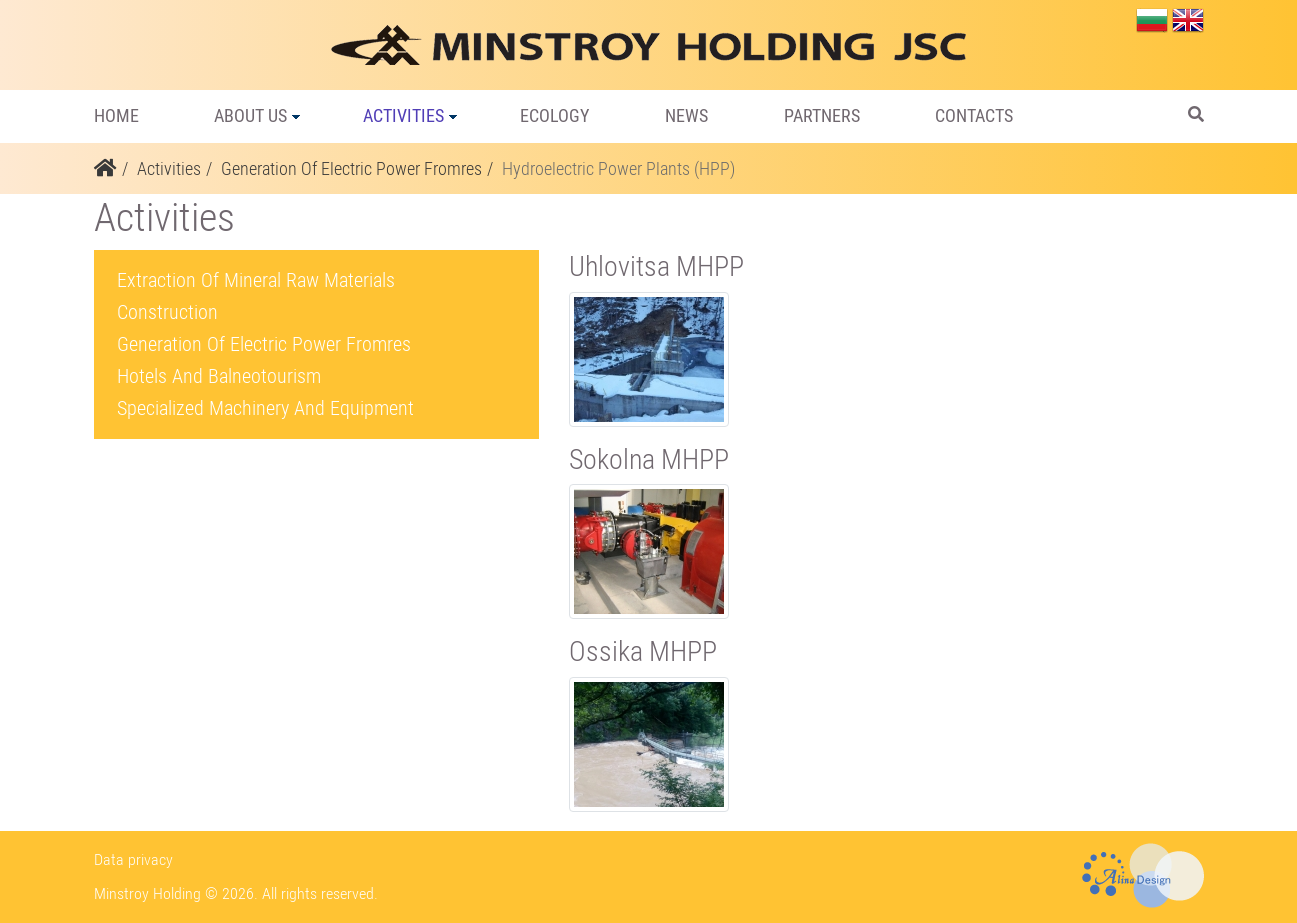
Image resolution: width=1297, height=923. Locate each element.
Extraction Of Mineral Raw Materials (256, 280)
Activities (403, 116)
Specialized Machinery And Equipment (265, 408)
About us (250, 116)
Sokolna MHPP (649, 459)
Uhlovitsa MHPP (656, 266)
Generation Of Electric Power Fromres (351, 168)
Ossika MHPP (643, 651)
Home (116, 116)
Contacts (974, 116)
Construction (167, 312)
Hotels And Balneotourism (219, 376)
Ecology (554, 116)
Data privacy (133, 859)
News (686, 116)
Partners (822, 116)
